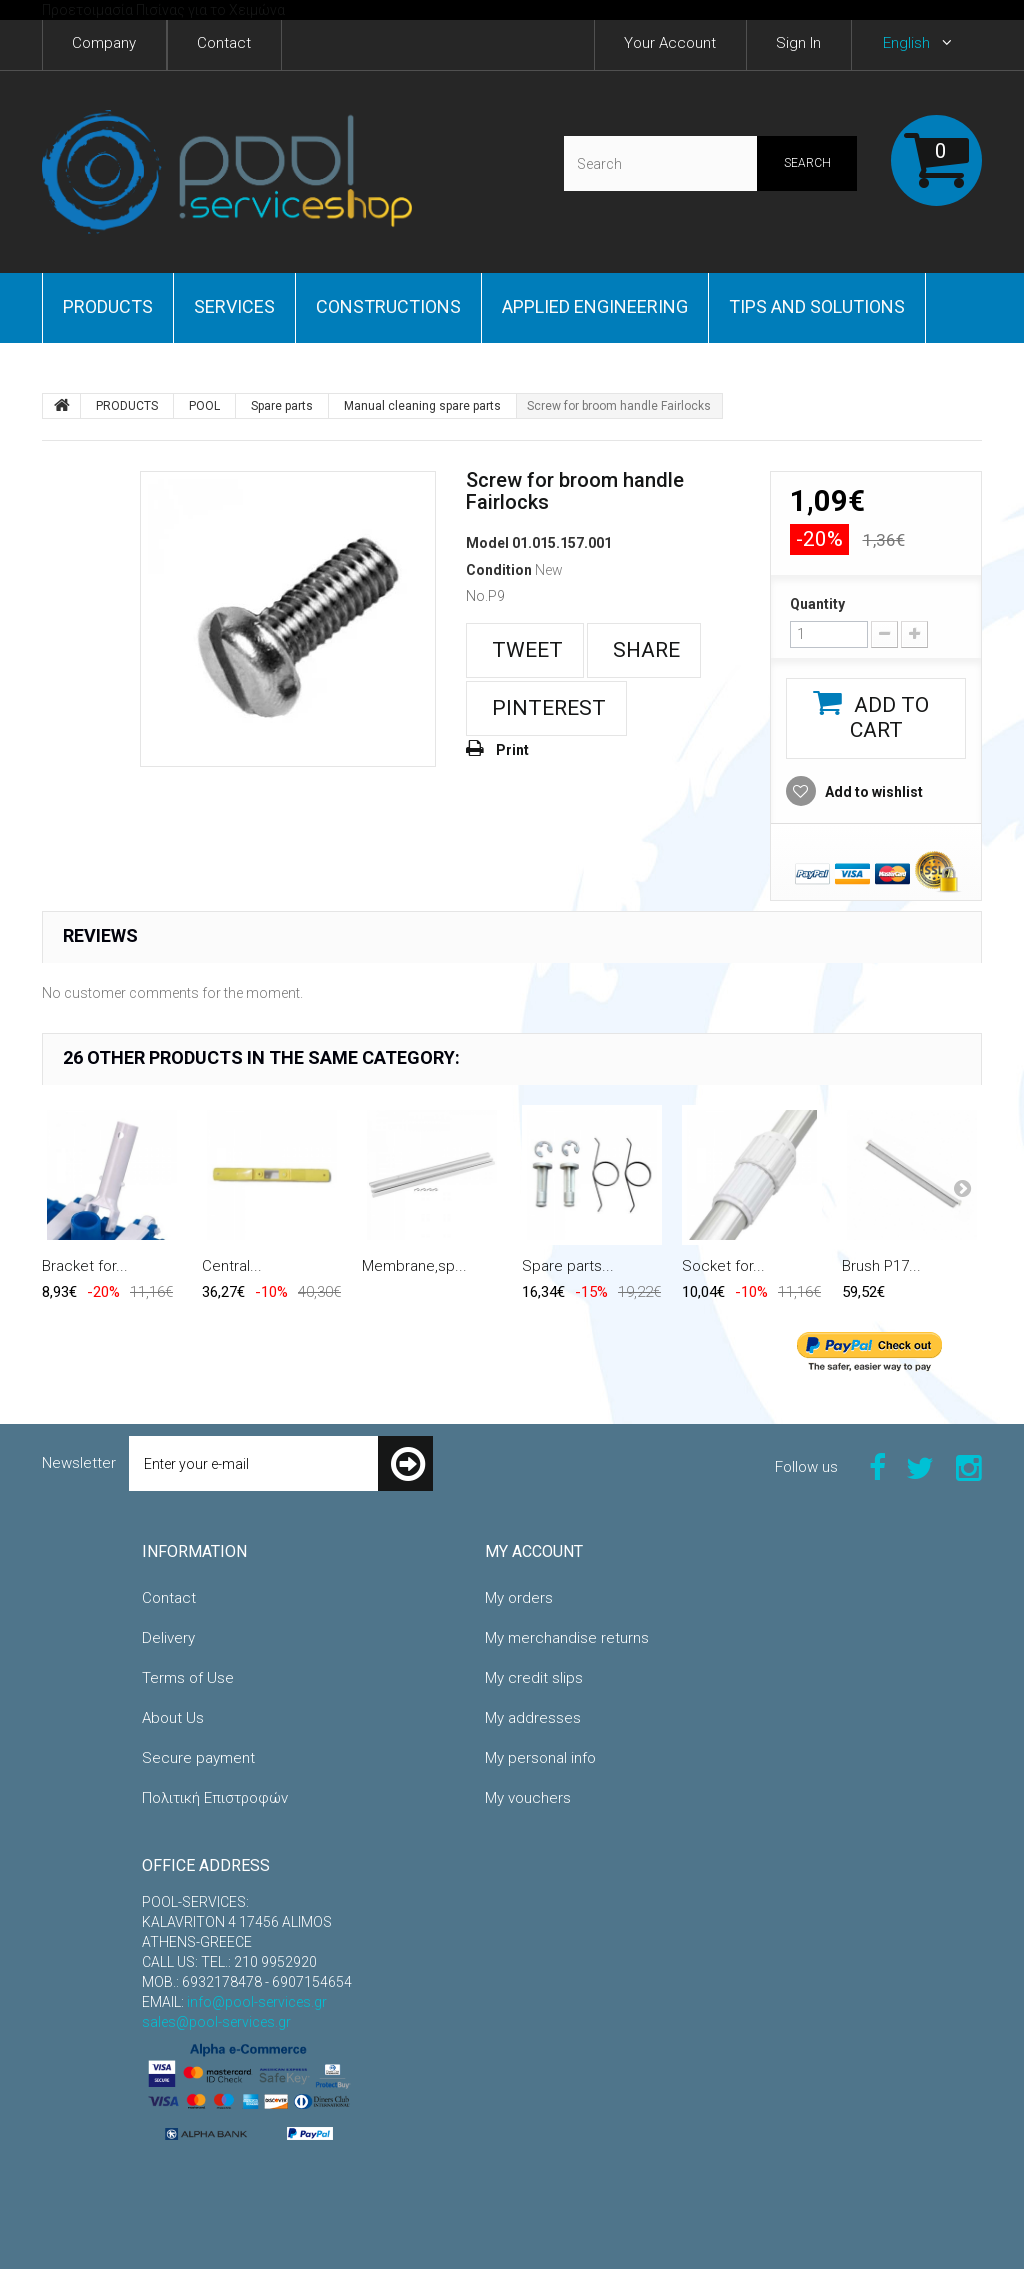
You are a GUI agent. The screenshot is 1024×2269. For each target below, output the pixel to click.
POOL (204, 406)
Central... (232, 1266)
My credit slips (534, 1678)
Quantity (817, 604)
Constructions (388, 306)
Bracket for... (85, 1266)
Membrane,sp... (414, 1266)
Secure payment (198, 1758)
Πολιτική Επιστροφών (215, 1798)
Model (487, 543)
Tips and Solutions (817, 306)
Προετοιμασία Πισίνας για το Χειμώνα (163, 10)
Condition (499, 570)
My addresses (533, 1718)
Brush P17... (881, 1266)
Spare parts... (568, 1266)
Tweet (525, 650)
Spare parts (282, 406)
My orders (519, 1598)
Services (234, 306)
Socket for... (723, 1266)
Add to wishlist (872, 792)
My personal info (540, 1758)
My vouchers (528, 1798)
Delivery (168, 1638)
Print (512, 750)
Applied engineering (595, 306)
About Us (173, 1718)
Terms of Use (188, 1678)
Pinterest (546, 708)
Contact (169, 1598)
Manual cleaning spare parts (422, 406)
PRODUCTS (108, 306)
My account (534, 1551)
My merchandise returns (567, 1638)
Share (644, 650)
